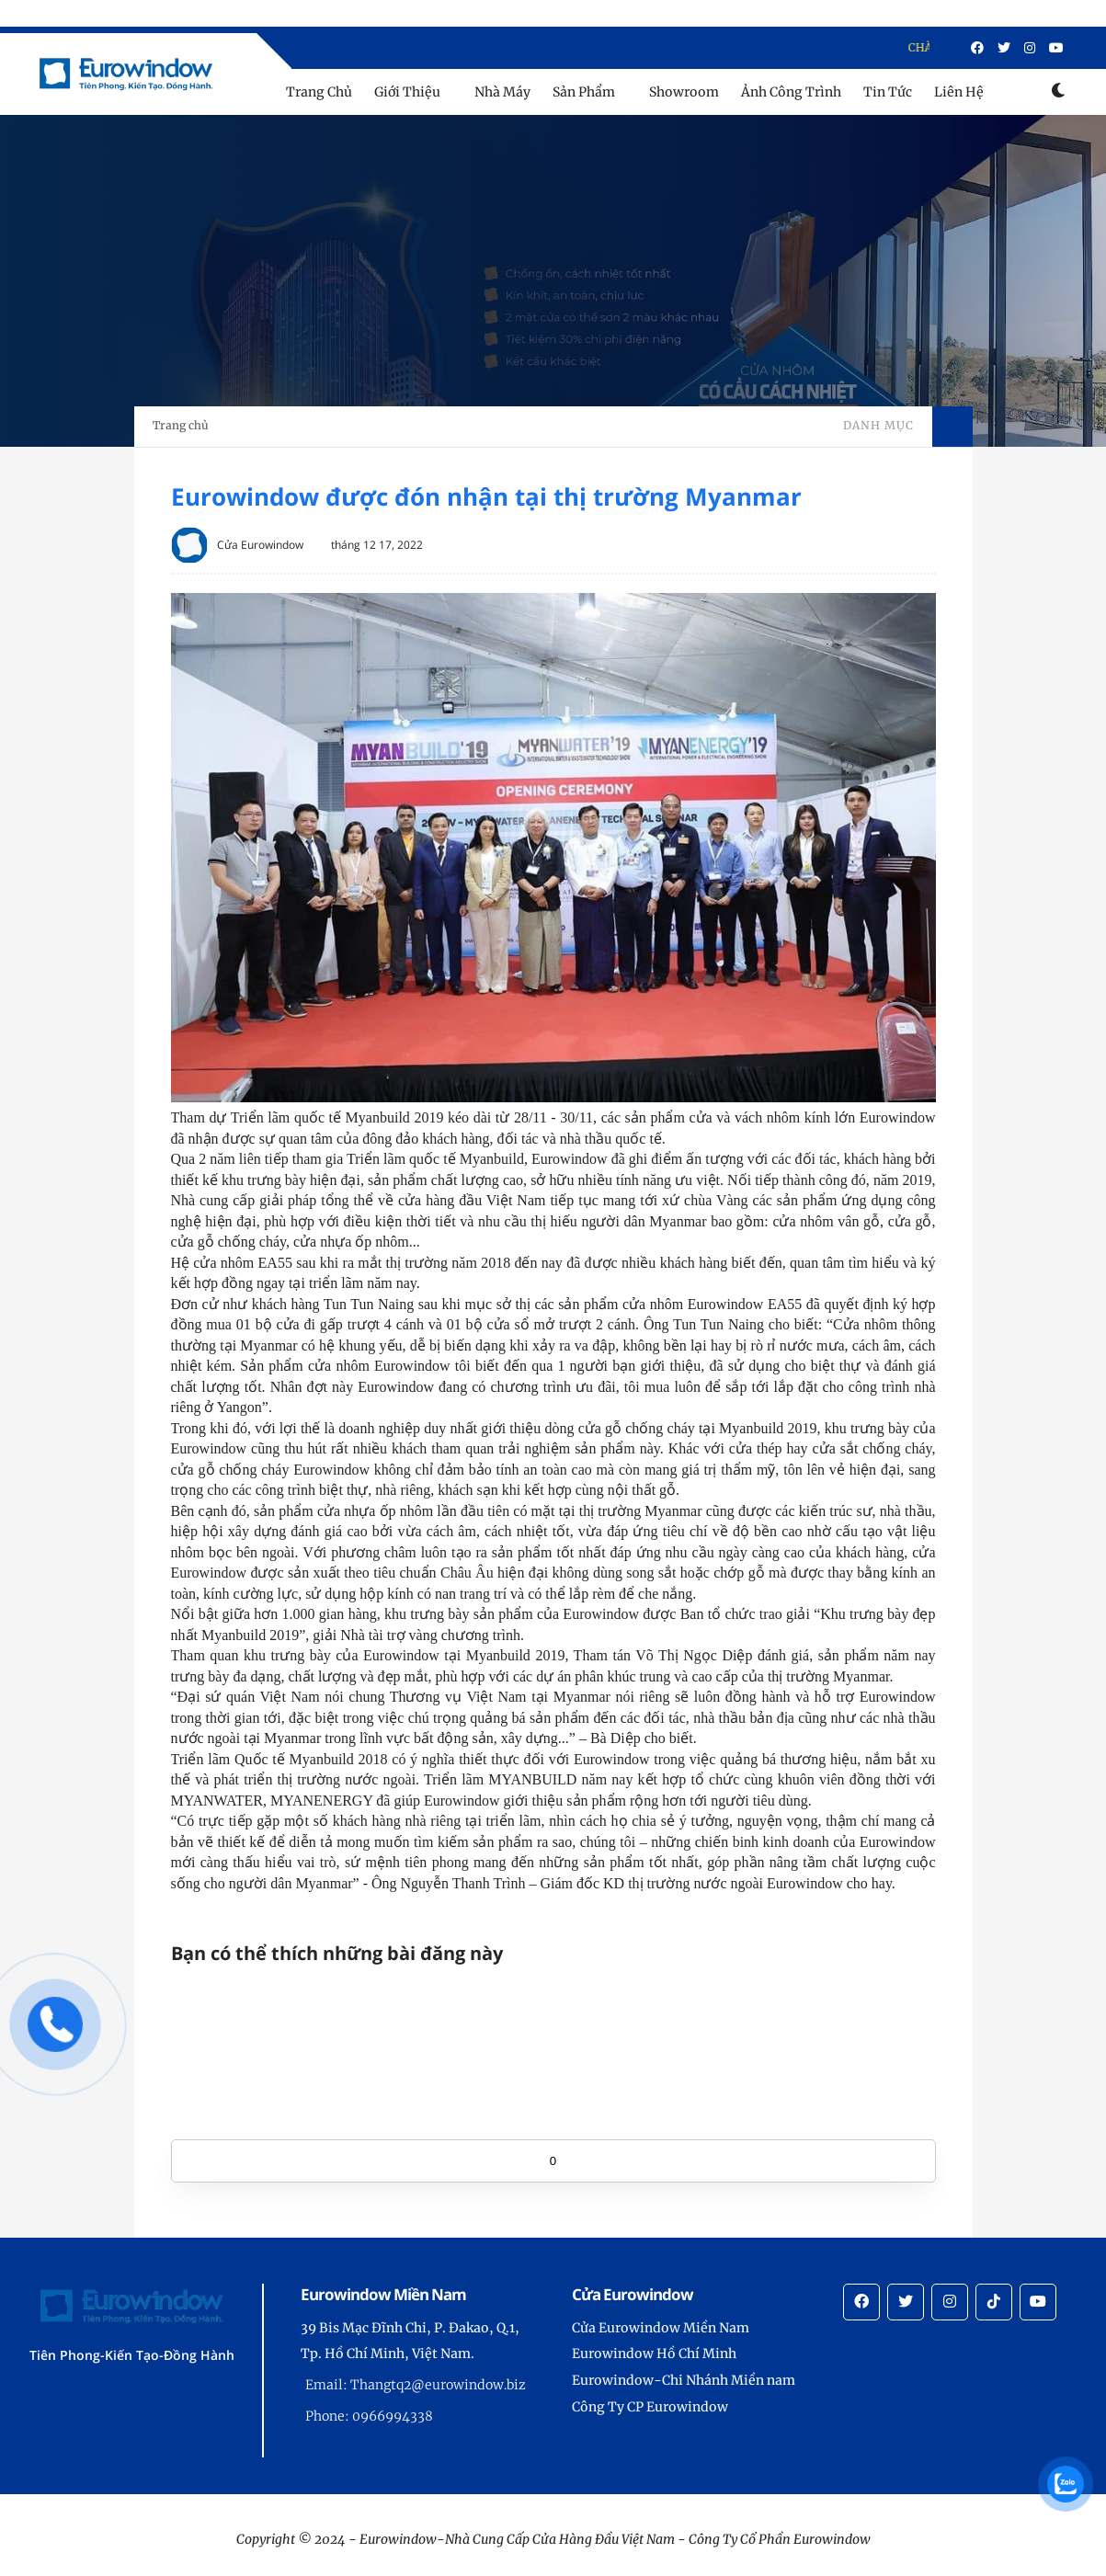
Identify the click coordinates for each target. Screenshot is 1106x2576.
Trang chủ (181, 425)
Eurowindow (832, 2539)
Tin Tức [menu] (887, 92)
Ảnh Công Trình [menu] (791, 92)
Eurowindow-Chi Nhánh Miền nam (683, 2380)
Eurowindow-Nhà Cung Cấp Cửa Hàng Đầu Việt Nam (517, 2539)
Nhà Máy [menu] (502, 92)
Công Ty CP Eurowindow (650, 2407)
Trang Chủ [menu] (319, 92)
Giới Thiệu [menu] (407, 92)
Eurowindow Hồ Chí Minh (654, 2353)
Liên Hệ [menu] (959, 92)
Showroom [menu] (684, 92)
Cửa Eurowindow (260, 545)
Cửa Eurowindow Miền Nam (660, 2328)
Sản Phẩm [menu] (584, 92)
